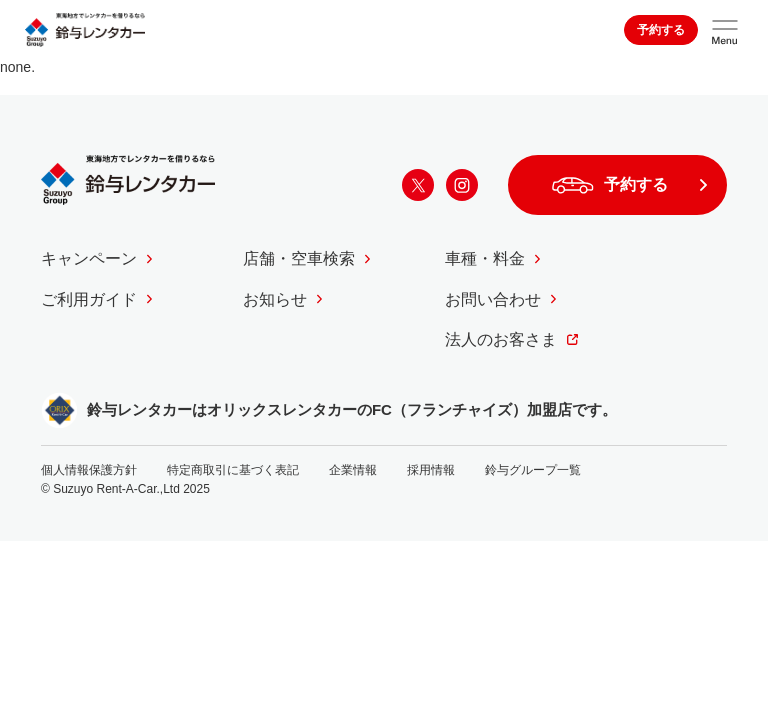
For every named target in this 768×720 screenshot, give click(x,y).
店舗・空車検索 (299, 258)
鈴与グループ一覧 (533, 470)
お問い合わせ (493, 299)
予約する (661, 30)
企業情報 (353, 470)
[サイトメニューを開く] (725, 30)
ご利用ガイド (89, 299)
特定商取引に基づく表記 (233, 470)
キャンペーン (89, 258)
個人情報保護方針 (89, 470)
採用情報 (431, 470)
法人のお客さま (501, 339)
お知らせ (275, 299)
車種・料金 (485, 258)
